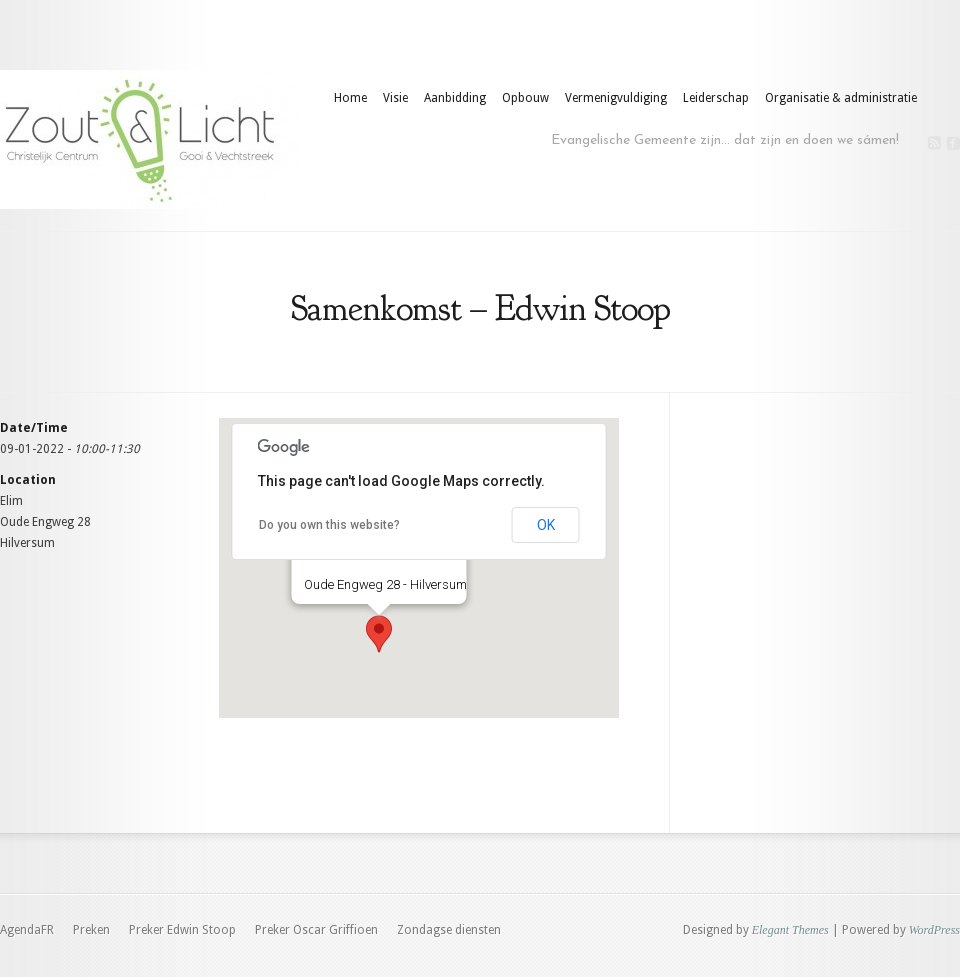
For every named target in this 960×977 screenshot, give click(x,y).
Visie (395, 98)
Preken (91, 930)
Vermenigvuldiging (616, 98)
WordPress (934, 930)
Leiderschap (716, 98)
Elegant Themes (790, 930)
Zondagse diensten (449, 930)
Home (350, 98)
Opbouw (525, 98)
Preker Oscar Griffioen (316, 930)
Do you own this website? (329, 525)
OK (546, 525)
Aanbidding (455, 98)
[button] (379, 634)
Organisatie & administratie (841, 98)
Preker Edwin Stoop (182, 930)
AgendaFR (27, 930)
